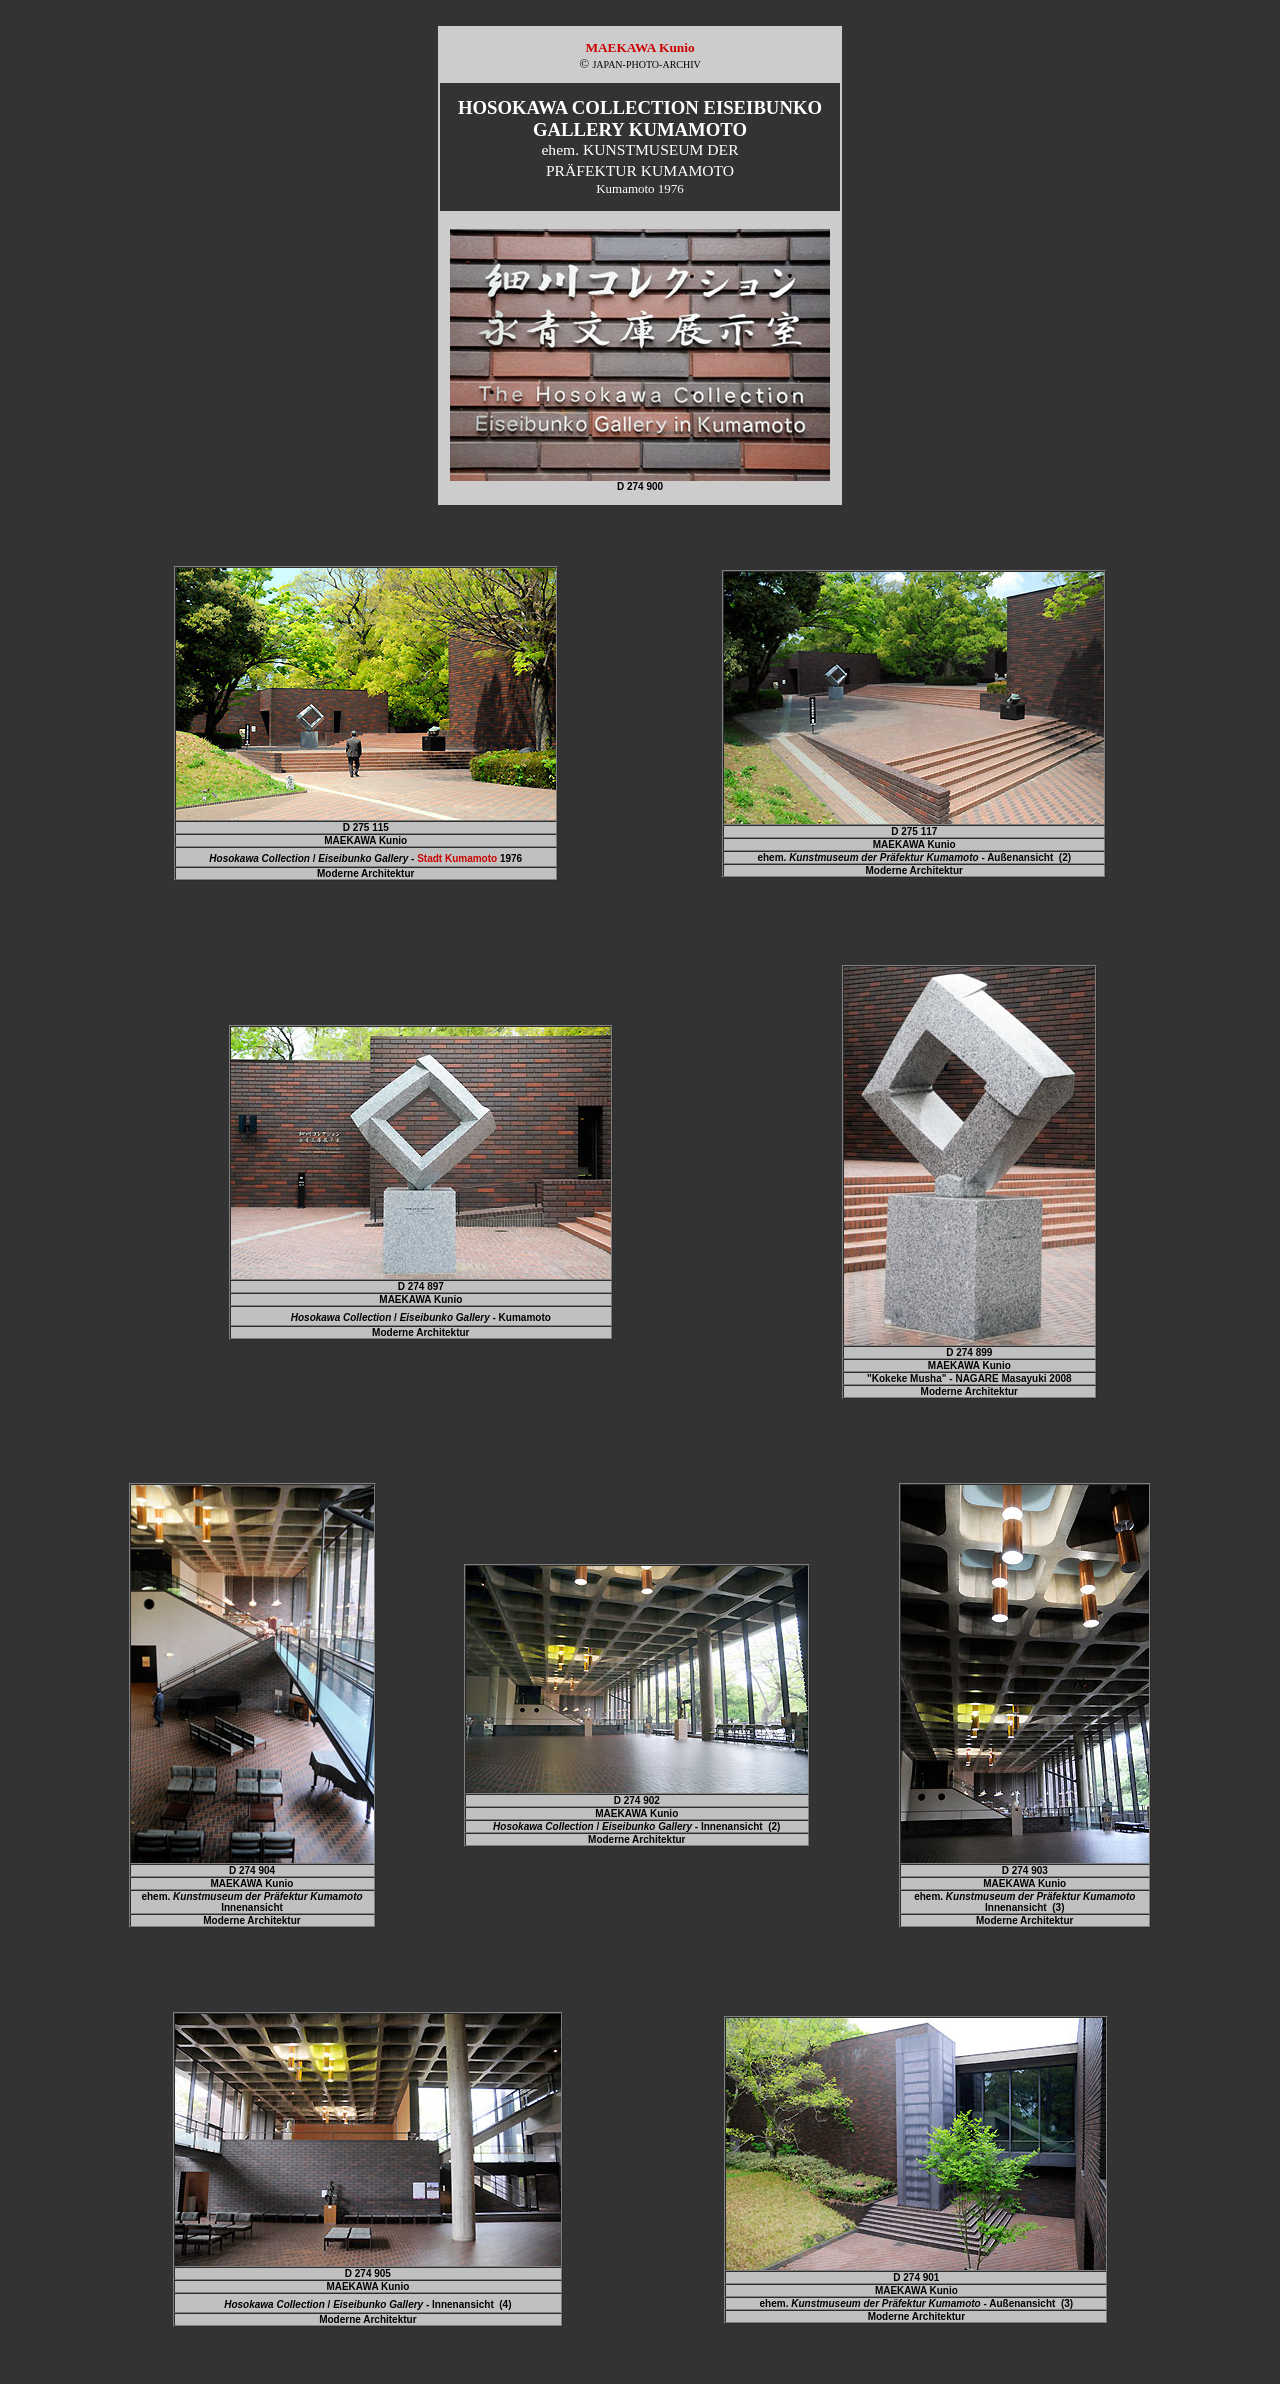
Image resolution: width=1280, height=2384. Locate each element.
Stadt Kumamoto (457, 858)
